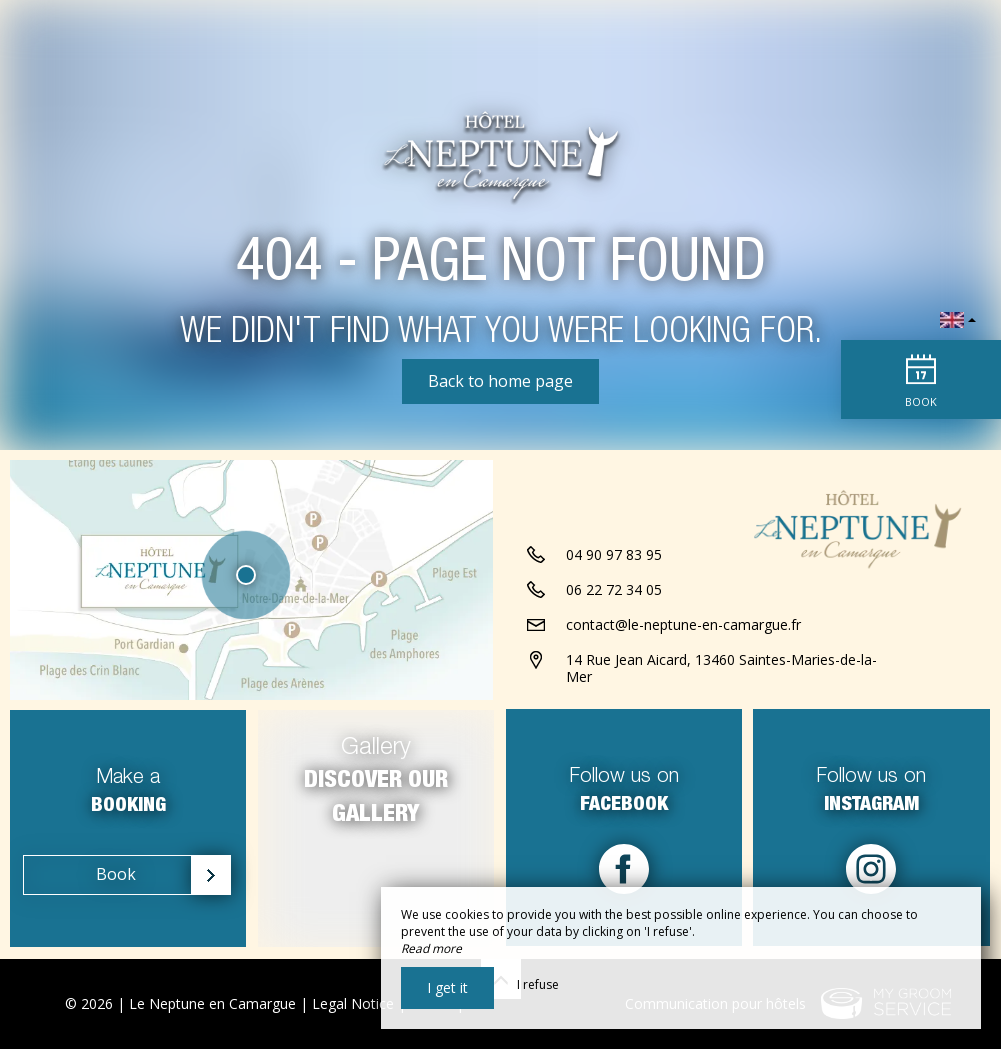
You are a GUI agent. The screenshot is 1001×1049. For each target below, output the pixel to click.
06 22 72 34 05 (614, 591)
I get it (447, 987)
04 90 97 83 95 (614, 556)
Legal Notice (353, 1003)
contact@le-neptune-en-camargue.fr (683, 626)
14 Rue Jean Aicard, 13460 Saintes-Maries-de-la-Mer (721, 670)
